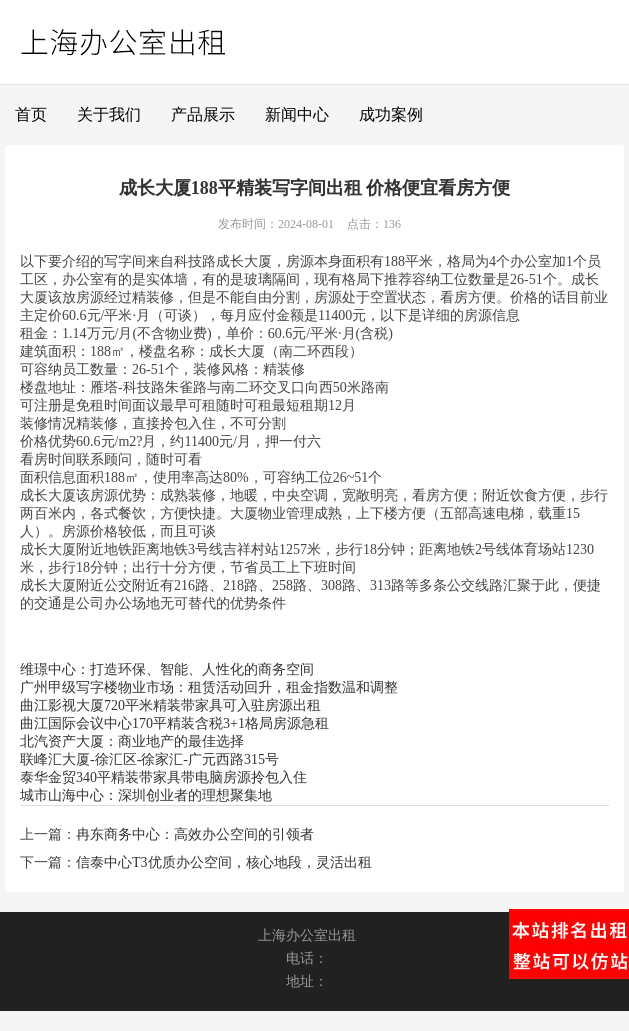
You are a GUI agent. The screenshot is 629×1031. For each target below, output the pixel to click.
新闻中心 (297, 114)
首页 (31, 114)
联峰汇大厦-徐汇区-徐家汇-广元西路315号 (149, 759)
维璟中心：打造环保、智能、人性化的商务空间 (167, 669)
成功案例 (391, 114)
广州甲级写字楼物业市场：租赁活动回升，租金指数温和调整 (209, 687)
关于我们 (109, 114)
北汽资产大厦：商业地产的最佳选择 (132, 741)
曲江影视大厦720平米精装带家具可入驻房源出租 (170, 705)
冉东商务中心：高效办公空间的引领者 (195, 834)
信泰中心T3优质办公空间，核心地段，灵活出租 (224, 862)
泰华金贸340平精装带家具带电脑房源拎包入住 (163, 777)
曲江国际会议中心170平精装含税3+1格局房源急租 (174, 723)
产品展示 (203, 114)
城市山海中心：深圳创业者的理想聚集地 (146, 795)
